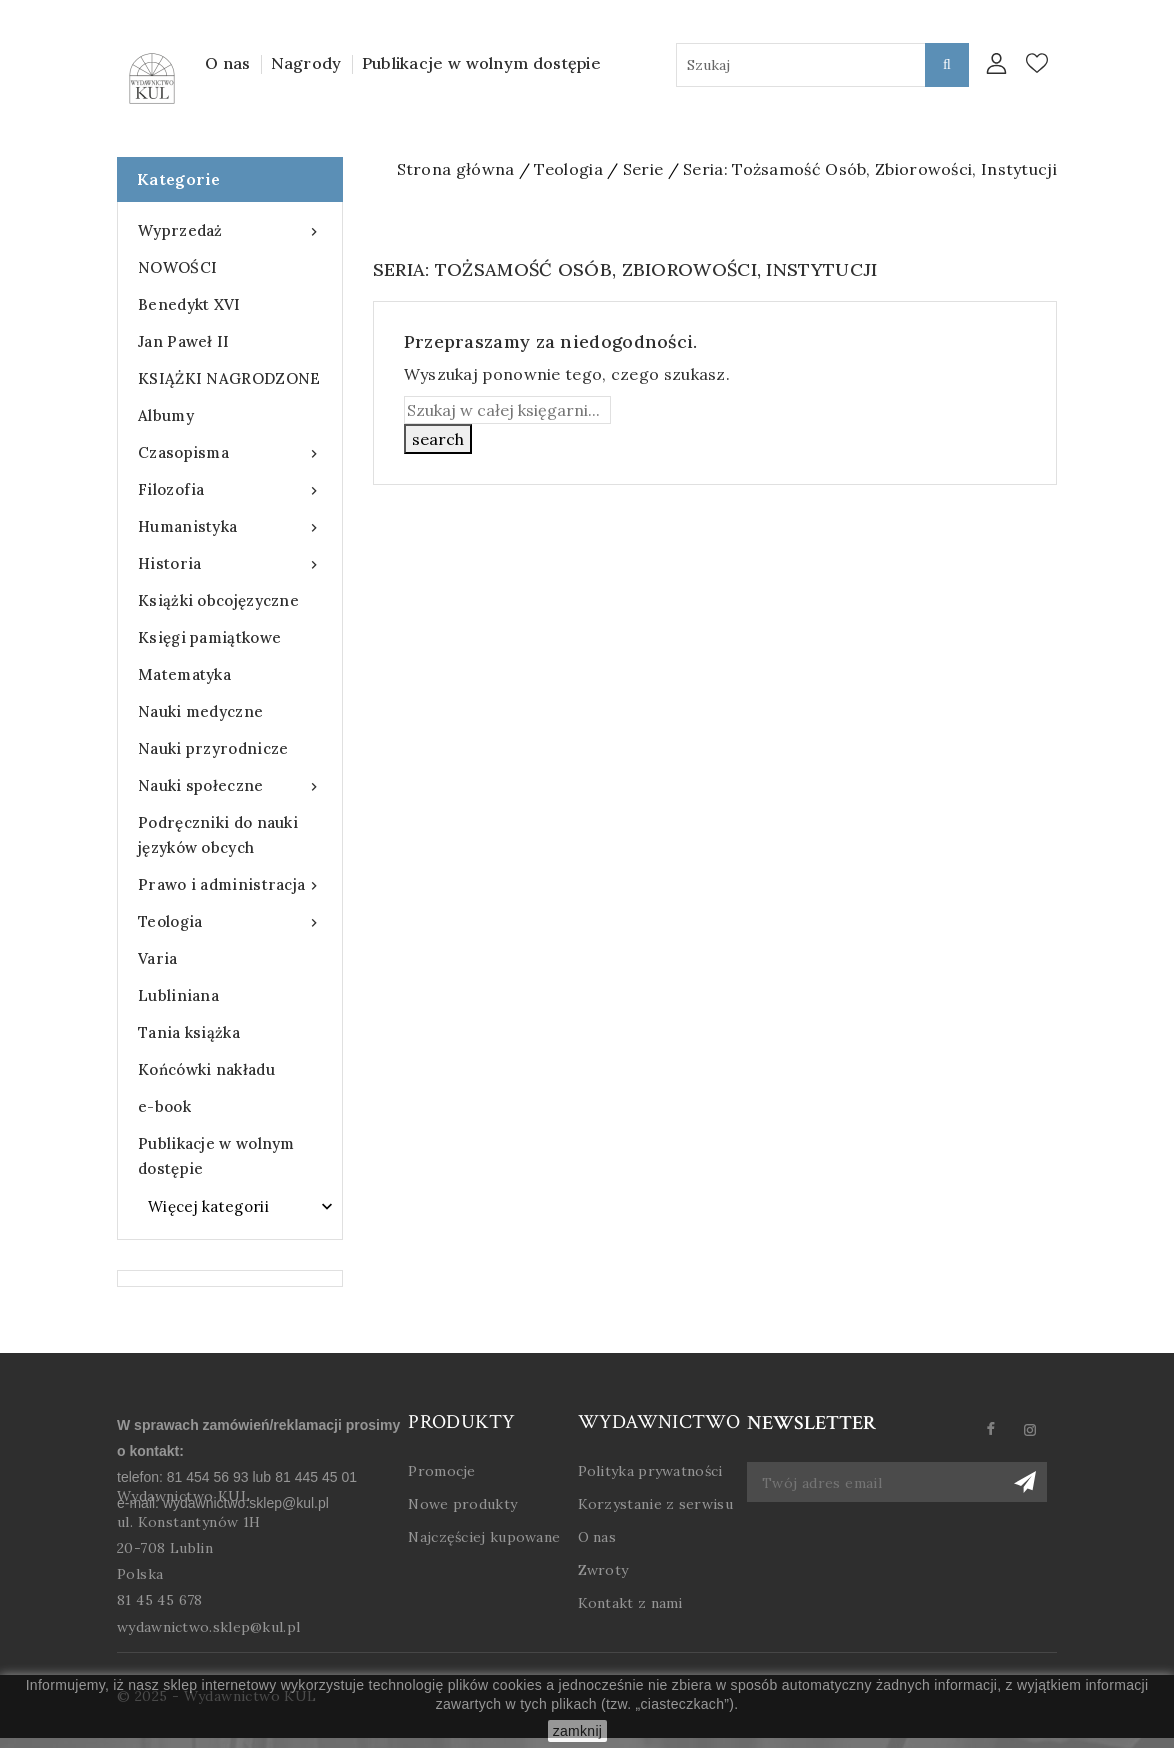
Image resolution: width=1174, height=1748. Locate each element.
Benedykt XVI (189, 304)
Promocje (441, 1471)
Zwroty (603, 1570)
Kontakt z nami (630, 1603)
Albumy (166, 415)
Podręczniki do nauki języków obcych (218, 835)
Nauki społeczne (230, 785)
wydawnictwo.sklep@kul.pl (208, 1627)
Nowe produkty (462, 1504)
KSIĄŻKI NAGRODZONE (229, 378)
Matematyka (184, 674)
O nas (228, 63)
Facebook (999, 1429)
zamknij (578, 1731)
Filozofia (230, 489)
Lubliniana (178, 995)
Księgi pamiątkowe (209, 637)
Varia (158, 958)
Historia (230, 563)
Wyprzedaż (230, 230)
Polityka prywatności (650, 1471)
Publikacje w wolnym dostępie (481, 63)
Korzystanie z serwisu (655, 1504)
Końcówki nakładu (206, 1069)
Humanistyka (230, 526)
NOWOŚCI (177, 267)
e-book (164, 1106)
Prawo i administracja (230, 884)
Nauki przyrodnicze (213, 748)
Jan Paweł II (184, 341)
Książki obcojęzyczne (218, 600)
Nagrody (306, 63)
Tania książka (189, 1032)
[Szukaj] (507, 410)
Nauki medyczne (200, 711)
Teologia (230, 921)
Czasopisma (230, 452)
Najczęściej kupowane (484, 1537)
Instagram (1038, 1429)
